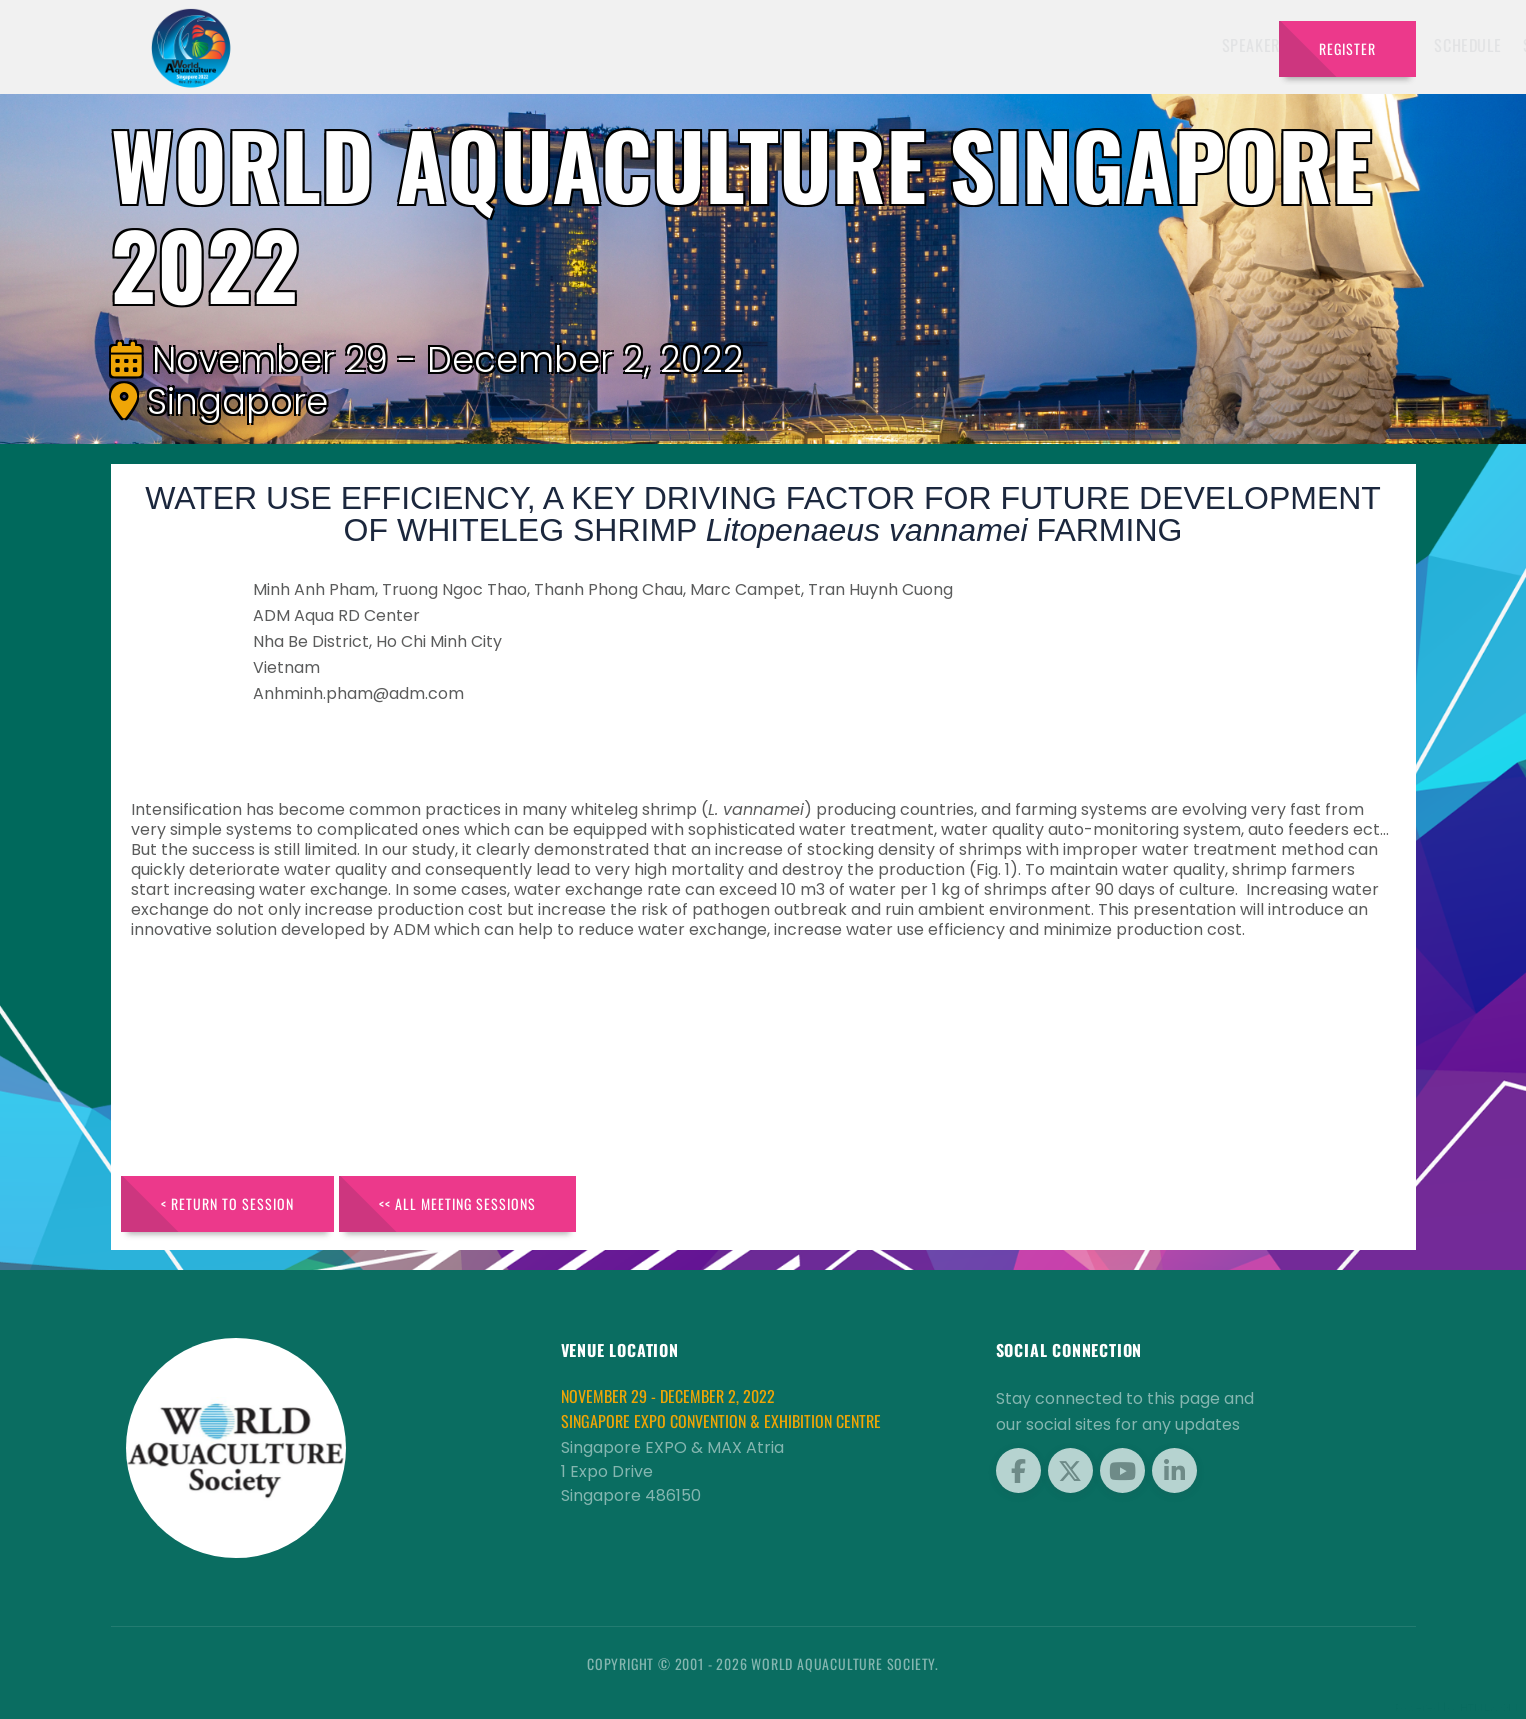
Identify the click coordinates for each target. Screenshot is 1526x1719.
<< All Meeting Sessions (457, 1203)
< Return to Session (227, 1203)
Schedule (941, 45)
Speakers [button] (728, 45)
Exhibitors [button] (835, 45)
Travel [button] (1212, 45)
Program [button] (1122, 45)
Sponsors (1032, 45)
